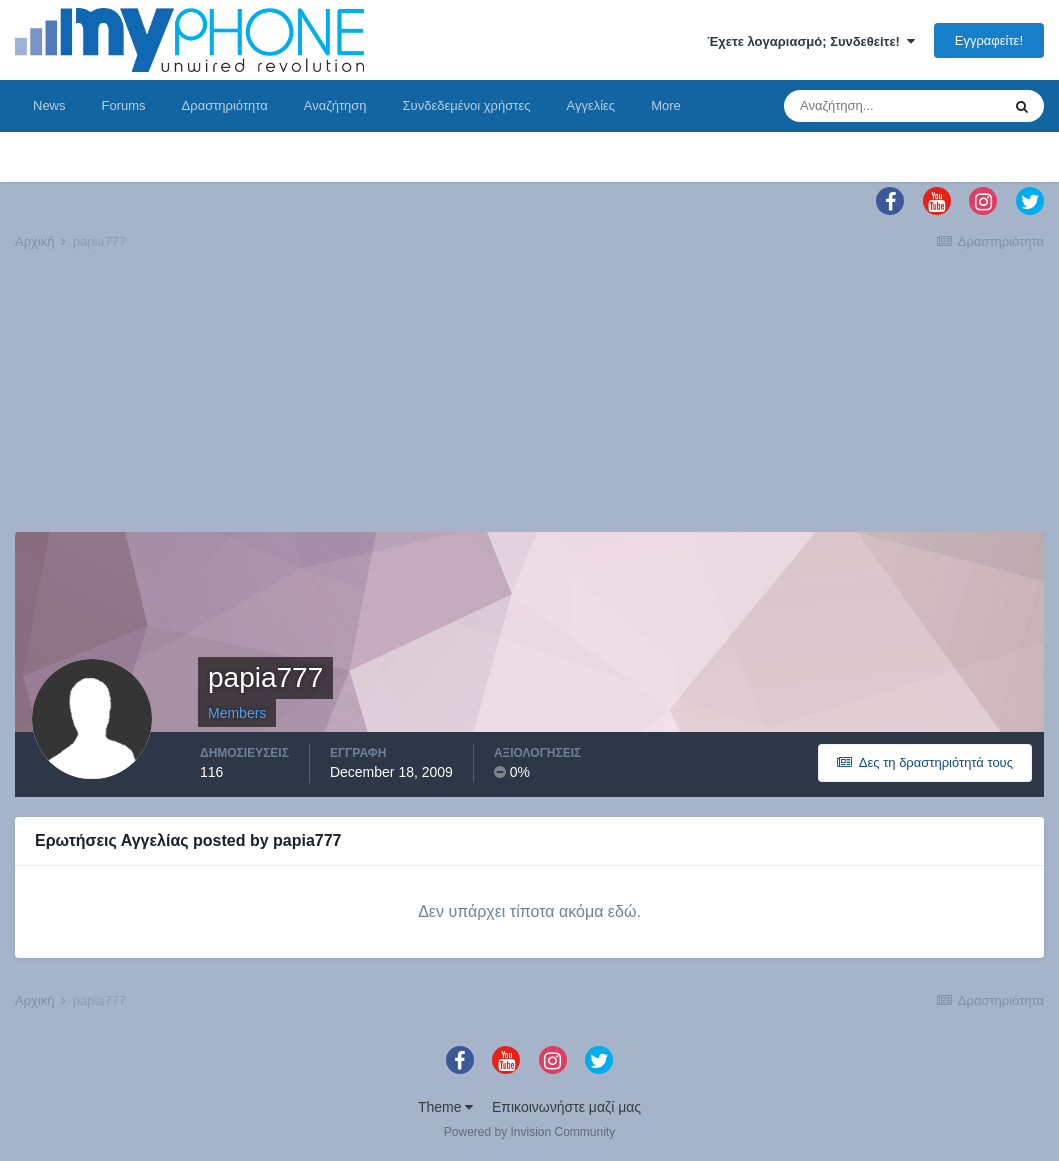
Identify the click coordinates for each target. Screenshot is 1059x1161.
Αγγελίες (590, 105)
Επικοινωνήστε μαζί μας (566, 1107)
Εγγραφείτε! (989, 40)
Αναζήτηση (335, 105)
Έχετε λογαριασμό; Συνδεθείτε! (811, 41)
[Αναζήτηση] (892, 106)
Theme (445, 1107)
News (49, 105)
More (666, 105)
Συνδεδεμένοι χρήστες (467, 105)
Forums (124, 105)
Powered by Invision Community (529, 1132)
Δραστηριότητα (225, 105)
